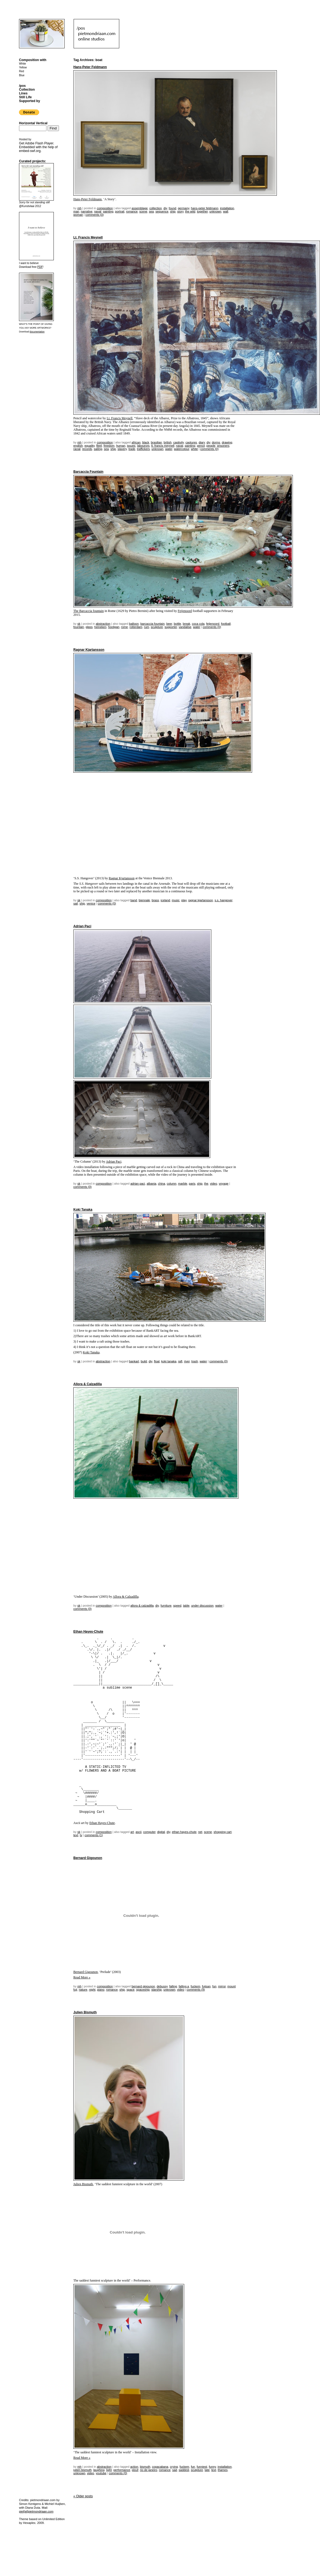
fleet (99, 445)
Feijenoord (185, 611)
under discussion (202, 1605)
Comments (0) (94, 214)
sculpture (157, 627)
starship (156, 1989)
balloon (134, 623)
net (200, 1831)
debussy (162, 1986)
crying (174, 2466)
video (213, 1183)
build (144, 1361)
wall (225, 211)
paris (192, 1183)
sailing (98, 449)
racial (76, 449)
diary (202, 442)
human (121, 445)
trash (194, 1361)
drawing (227, 442)
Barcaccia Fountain (88, 472)
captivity (178, 442)
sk (78, 623)
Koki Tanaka (82, 1209)
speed (177, 1605)
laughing (99, 2470)
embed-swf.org (29, 151)
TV (81, 1835)
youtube (101, 2473)
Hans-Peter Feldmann (90, 67)
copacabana (160, 2466)
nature (83, 1989)
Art (132, 1831)
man (76, 211)
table (186, 1605)
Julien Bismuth (85, 2012)
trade (131, 449)
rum (146, 627)
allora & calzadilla (142, 1605)
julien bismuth (82, 2470)
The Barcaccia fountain (88, 611)
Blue (21, 75)
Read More (81, 1977)
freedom (108, 445)
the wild (190, 211)
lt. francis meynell (162, 445)
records (87, 449)
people (210, 445)
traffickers (143, 449)
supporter (171, 627)
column (171, 1183)
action (134, 2466)
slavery (122, 449)
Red (21, 71)
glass (89, 627)
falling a (184, 1986)
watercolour (181, 449)
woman (78, 214)
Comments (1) (93, 1835)
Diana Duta (32, 2507)
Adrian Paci (82, 926)
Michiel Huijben (55, 2503)
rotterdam (136, 627)
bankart (134, 1361)
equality (89, 445)
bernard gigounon (143, 1986)
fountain (78, 627)
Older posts (83, 2496)
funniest (202, 2466)
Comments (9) (196, 1989)
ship (172, 211)
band (133, 900)
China (161, 1183)
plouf (135, 2470)
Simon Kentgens (30, 2503)
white (194, 449)
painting (108, 211)
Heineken (100, 627)
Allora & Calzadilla (87, 1384)
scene (143, 211)
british (167, 442)
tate (207, 2470)
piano (101, 1989)
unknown (215, 211)
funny (212, 2466)
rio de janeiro (148, 2470)
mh (79, 208)
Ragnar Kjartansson (88, 650)
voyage (223, 1183)
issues (131, 445)
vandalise (185, 627)
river (187, 1361)
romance (132, 211)
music (176, 900)
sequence (161, 211)
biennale (144, 900)
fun (214, 1986)
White (22, 63)
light (109, 2470)
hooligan (114, 627)
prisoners (223, 445)
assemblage (139, 208)
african (135, 442)
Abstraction (103, 623)
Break (186, 623)
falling (173, 1986)
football (225, 623)
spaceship (143, 1989)
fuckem (195, 1986)
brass (155, 900)
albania (151, 1183)
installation (227, 208)
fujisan (206, 1986)
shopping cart (222, 1831)
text (75, 1835)
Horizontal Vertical (33, 123)
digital (161, 1831)
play (183, 900)
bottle (177, 623)
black (145, 442)
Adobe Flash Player (39, 143)
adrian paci (137, 1183)
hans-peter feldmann (204, 208)
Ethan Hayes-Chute (88, 1631)
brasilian (156, 442)
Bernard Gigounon (87, 1858)
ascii (139, 1831)
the (206, 1183)
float (157, 1361)
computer (149, 1831)
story (180, 211)
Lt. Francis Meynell (88, 237)
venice (91, 903)
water (168, 449)
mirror (222, 1986)
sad (174, 2470)
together (202, 211)
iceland (165, 900)
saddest (184, 2470)
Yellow (23, 67)
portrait (119, 211)
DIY (165, 208)
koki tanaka (169, 1361)
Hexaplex (29, 2522)
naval (97, 211)
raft (180, 1361)
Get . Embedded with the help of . (38, 147)
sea (151, 211)
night (92, 1989)
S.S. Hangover (223, 900)
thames (223, 2470)
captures (191, 442)
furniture (166, 1605)
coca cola (198, 623)
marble (182, 1183)
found (172, 208)
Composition (105, 208)
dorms (216, 442)
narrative (87, 211)
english (78, 445)
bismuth (145, 2466)
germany (183, 208)
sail (75, 903)
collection (155, 208)
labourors (143, 445)
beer (169, 623)
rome (124, 627)
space (130, 1989)
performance (121, 2470)
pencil (201, 445)
